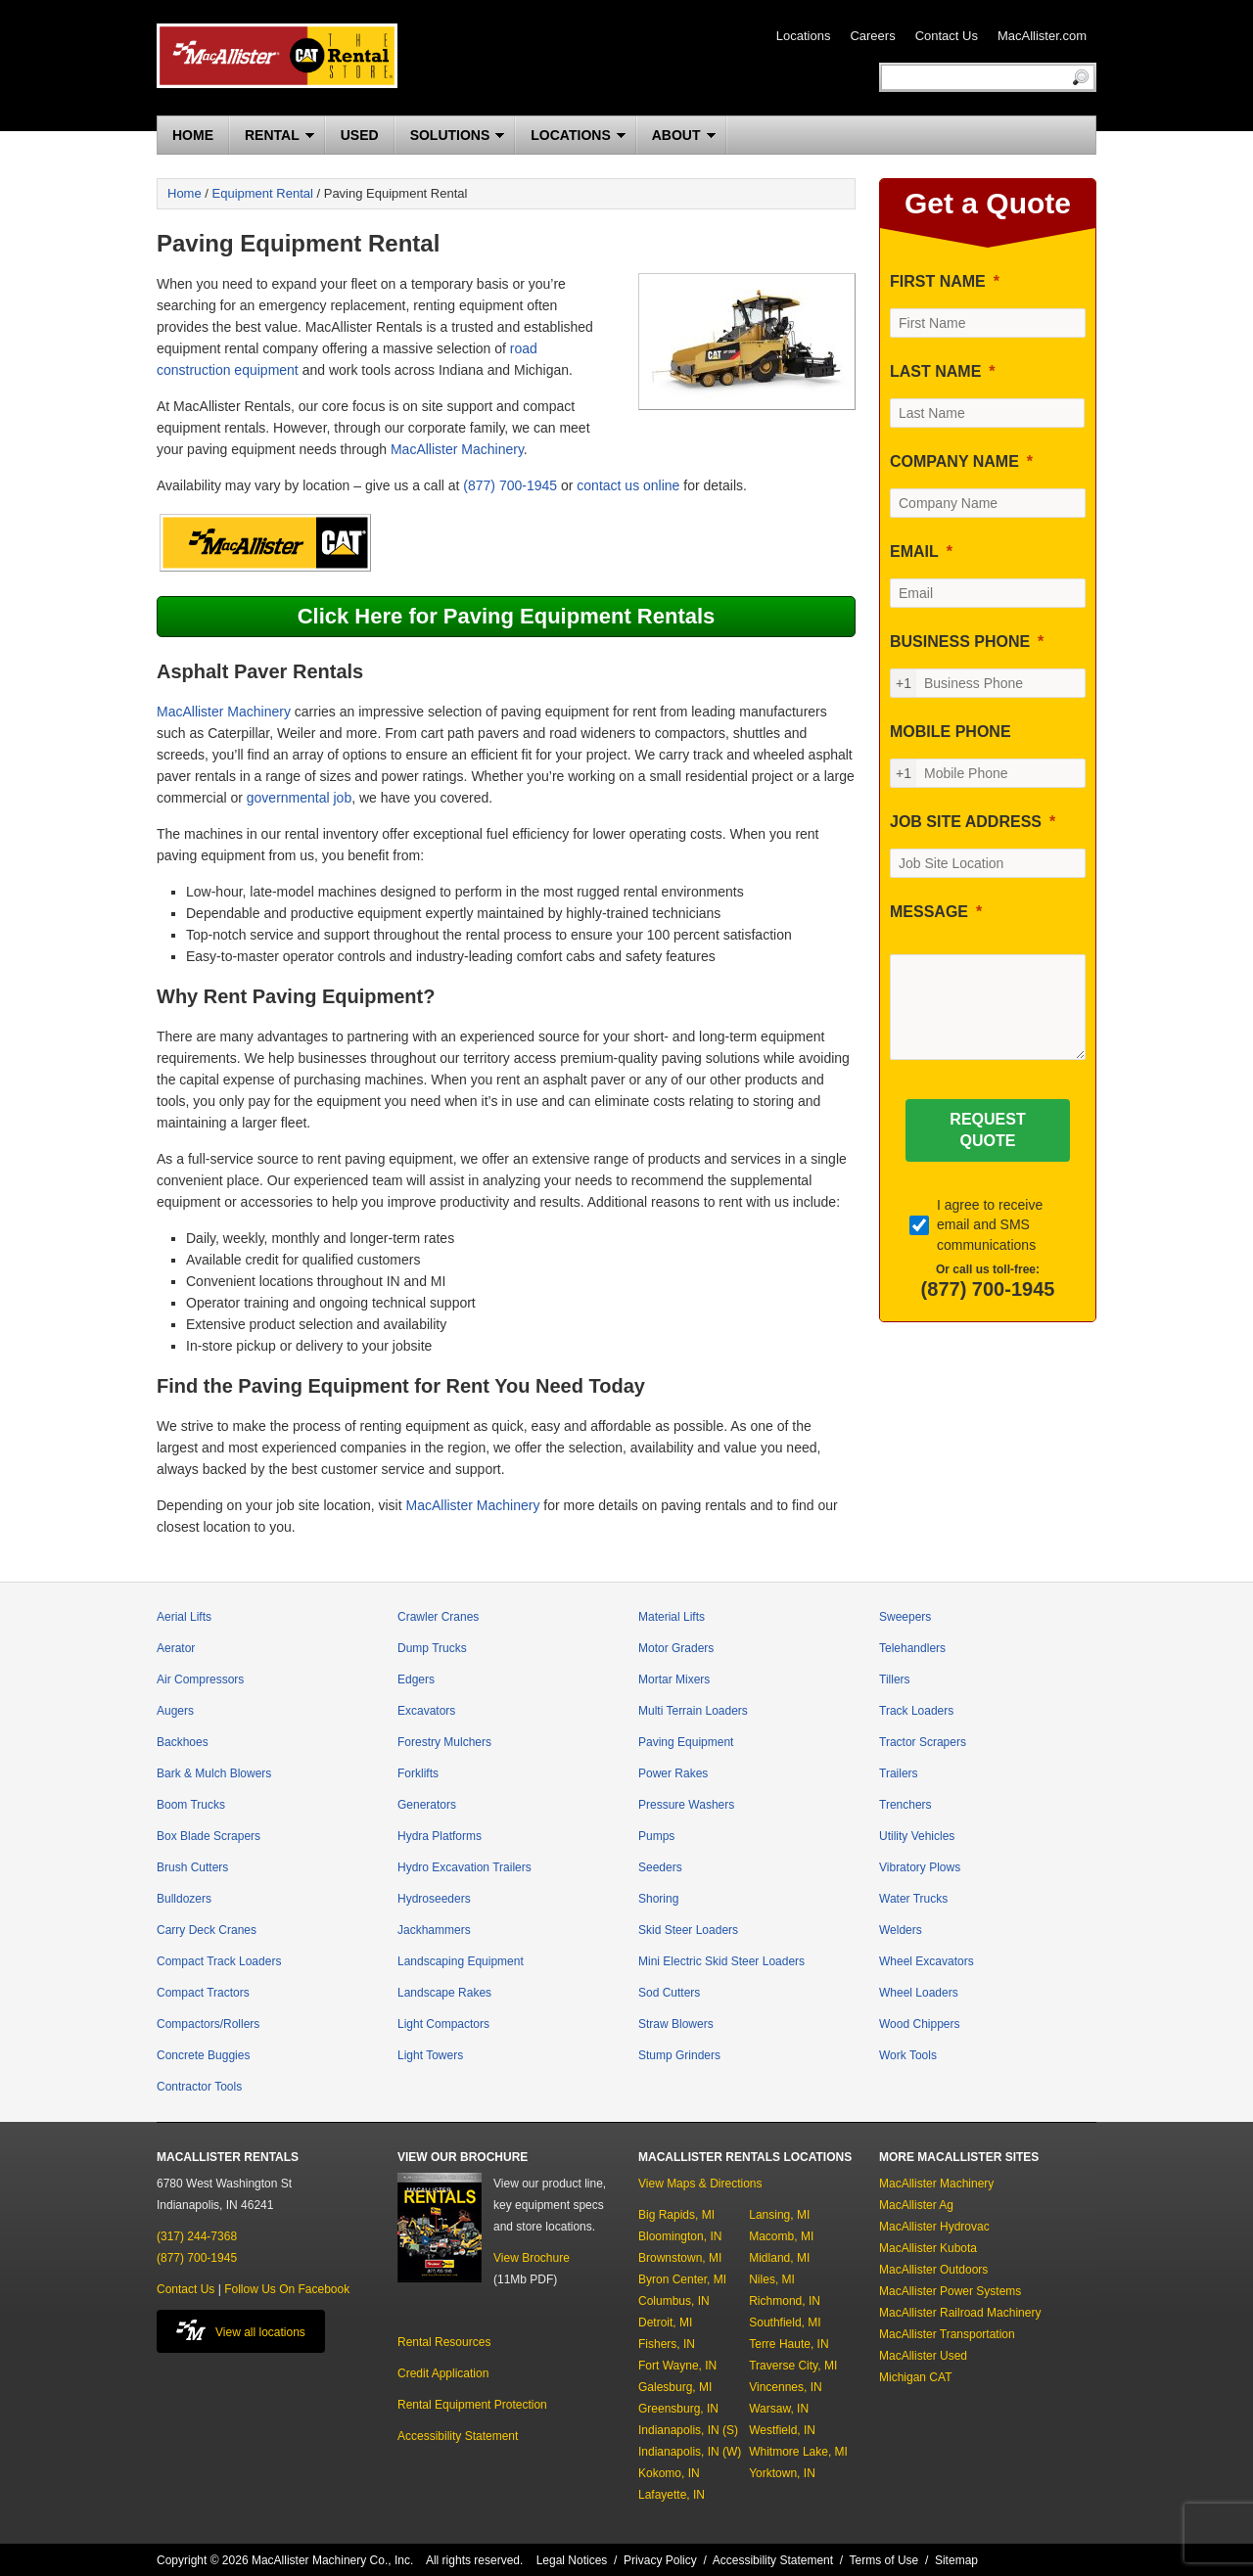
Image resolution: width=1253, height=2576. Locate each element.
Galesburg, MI (675, 2387)
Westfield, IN (782, 2430)
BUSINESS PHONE (960, 641)
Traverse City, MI (793, 2365)
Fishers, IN (666, 2344)
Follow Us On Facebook (286, 2289)
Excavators (426, 1711)
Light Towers (430, 2055)
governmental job (299, 797)
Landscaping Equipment (460, 1961)
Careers (872, 35)
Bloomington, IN (679, 2236)
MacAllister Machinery (457, 449)
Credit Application (442, 2373)
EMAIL (914, 551)
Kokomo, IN (669, 2473)
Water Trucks (913, 1899)
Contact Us (946, 35)
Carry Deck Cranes (206, 1930)
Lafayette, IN (671, 2495)
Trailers (898, 1773)
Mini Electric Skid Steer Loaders (721, 1961)
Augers (175, 1711)
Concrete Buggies (203, 2055)
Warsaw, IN (779, 2408)
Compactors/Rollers (208, 2024)
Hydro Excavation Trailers (464, 1867)
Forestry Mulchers (444, 1742)
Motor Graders (676, 1648)
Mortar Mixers (674, 1679)
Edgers (416, 1679)
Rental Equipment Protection (472, 2405)
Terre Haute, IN (788, 2344)
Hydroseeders (434, 1899)
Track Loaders (916, 1711)
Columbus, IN (674, 2301)
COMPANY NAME (954, 461)
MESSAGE (929, 911)
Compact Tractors (203, 1993)
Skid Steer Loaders (688, 1930)
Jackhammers (434, 1930)
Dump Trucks (432, 1648)
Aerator (176, 1648)
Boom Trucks (191, 1805)
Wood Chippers (919, 2024)
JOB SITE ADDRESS (966, 821)
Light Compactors (443, 2024)
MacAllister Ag (916, 2205)
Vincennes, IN (785, 2387)
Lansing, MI (779, 2215)
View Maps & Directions (700, 2183)
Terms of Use (884, 2560)
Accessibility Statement (457, 2436)
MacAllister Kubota (928, 2248)
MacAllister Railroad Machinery (960, 2313)
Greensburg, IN (678, 2408)
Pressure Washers (686, 1805)
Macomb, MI (781, 2236)
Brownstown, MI (679, 2258)
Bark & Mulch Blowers (214, 1773)
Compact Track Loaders (219, 1961)
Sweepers (905, 1617)
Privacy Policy (660, 2560)
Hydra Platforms (439, 1836)
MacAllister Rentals (277, 55)
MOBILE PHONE (950, 731)
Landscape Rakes (444, 1993)
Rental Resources (443, 2342)
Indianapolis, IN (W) (689, 2452)
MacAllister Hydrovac (934, 2226)
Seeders (660, 1867)
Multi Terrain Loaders (693, 1711)
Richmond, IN (784, 2301)
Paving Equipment (685, 1742)
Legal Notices (572, 2560)
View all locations (240, 2330)
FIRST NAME (938, 281)
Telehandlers (912, 1648)
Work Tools (908, 2055)
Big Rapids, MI (676, 2215)
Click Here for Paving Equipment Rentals (507, 616)
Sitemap (956, 2560)
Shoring (658, 1899)
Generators (426, 1805)
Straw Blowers (676, 2024)
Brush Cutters (192, 1867)
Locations (803, 35)
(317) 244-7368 (197, 2236)
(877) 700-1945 (510, 485)
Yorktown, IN (782, 2473)
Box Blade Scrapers (208, 1836)
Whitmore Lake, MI (798, 2452)
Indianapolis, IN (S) (688, 2430)
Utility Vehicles (916, 1836)
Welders (900, 1930)
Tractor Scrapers (922, 1742)
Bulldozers (184, 1899)
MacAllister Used (923, 2356)
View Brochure (531, 2258)
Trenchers (905, 1805)
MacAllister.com (1042, 35)
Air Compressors (200, 1679)
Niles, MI (772, 2279)
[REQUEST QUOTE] (987, 1130)
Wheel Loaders (918, 1993)
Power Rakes (673, 1773)
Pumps (656, 1836)
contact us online (628, 485)
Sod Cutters (669, 1993)
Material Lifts (671, 1617)
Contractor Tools (199, 2086)
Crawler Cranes (438, 1617)
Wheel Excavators (926, 1961)
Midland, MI (779, 2258)
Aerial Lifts (184, 1617)
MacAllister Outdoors (933, 2270)
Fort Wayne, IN (677, 2365)
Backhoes (183, 1742)
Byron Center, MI (682, 2279)
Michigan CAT (915, 2377)
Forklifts (418, 1773)
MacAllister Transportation (947, 2334)
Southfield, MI (784, 2322)
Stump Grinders (679, 2055)
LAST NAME (935, 371)
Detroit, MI (665, 2322)
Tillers (894, 1679)
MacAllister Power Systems (950, 2291)
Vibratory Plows (919, 1867)
